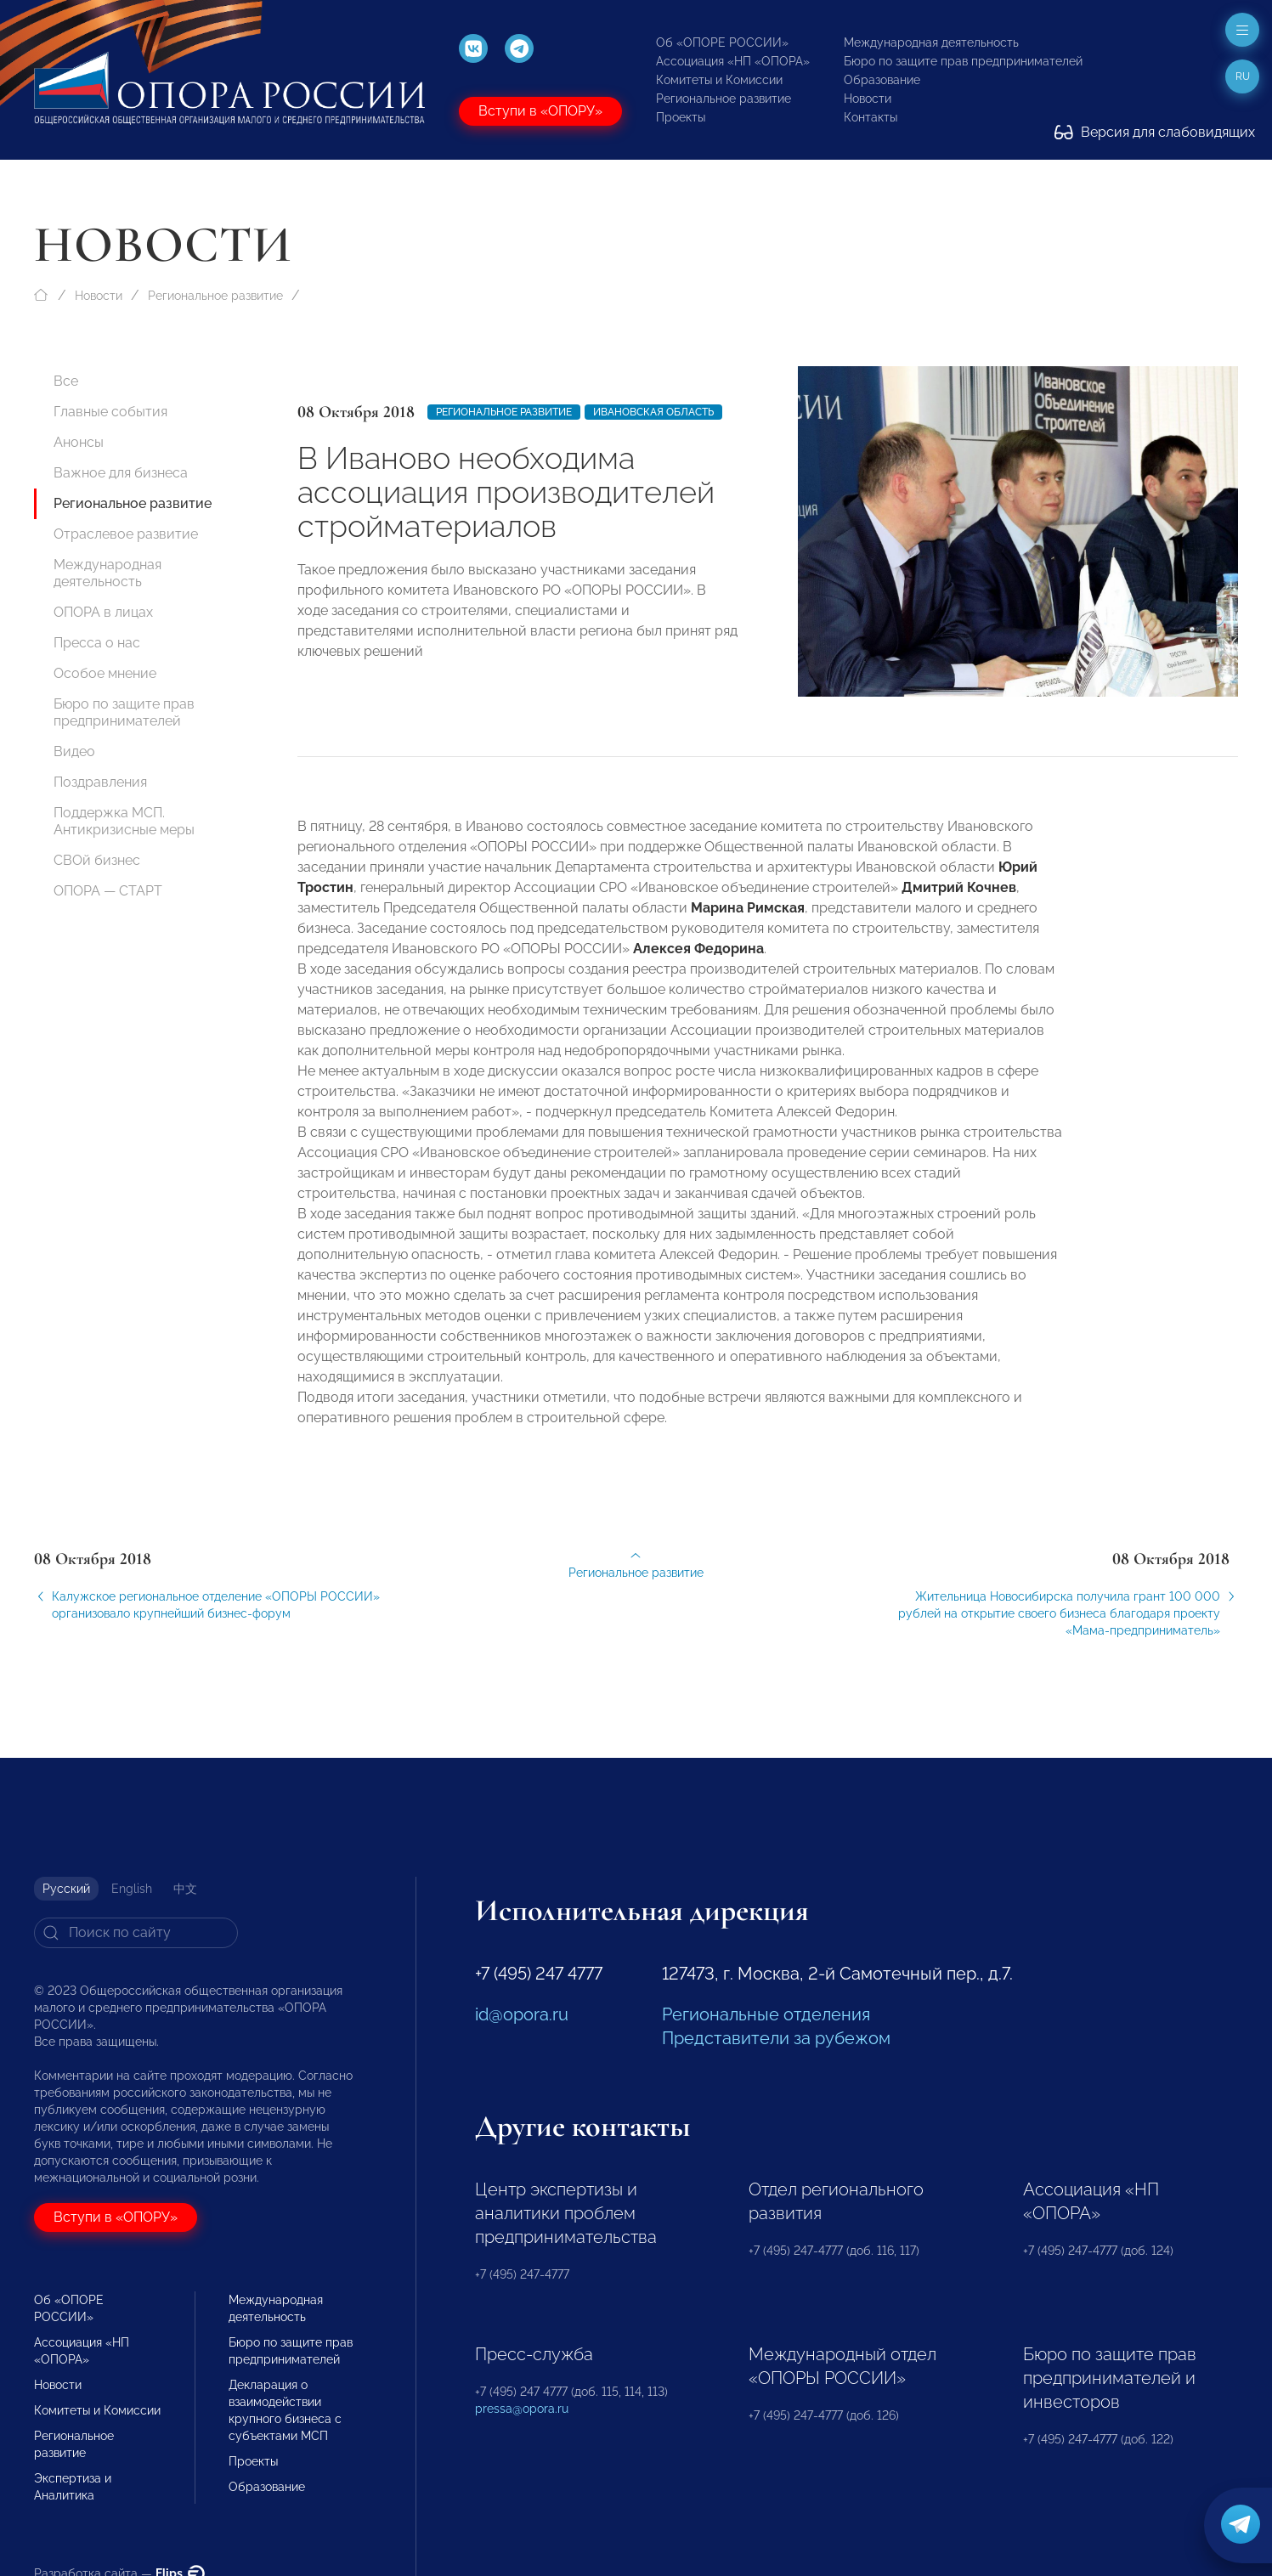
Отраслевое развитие (126, 534)
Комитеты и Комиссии (719, 80)
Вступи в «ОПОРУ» (540, 111)
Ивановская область (653, 412)
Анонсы (79, 442)
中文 (185, 1888)
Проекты (680, 117)
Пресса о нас (97, 643)
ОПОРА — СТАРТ (108, 891)
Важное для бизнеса (121, 473)
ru (1242, 76)
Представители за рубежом (776, 2038)
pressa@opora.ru (521, 2408)
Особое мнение (105, 673)
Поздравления (100, 782)
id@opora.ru (521, 2014)
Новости (867, 98)
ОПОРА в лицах (103, 612)
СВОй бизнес (97, 860)
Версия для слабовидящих (1154, 132)
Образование (882, 80)
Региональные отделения (766, 2014)
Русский (66, 1888)
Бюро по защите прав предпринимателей (963, 61)
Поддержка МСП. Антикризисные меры (124, 821)
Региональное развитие (723, 98)
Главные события (110, 412)
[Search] (136, 1933)
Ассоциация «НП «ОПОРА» (733, 61)
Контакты (870, 117)
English (131, 1888)
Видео (74, 751)
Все (66, 381)
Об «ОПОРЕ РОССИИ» (722, 42)
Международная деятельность (931, 42)
